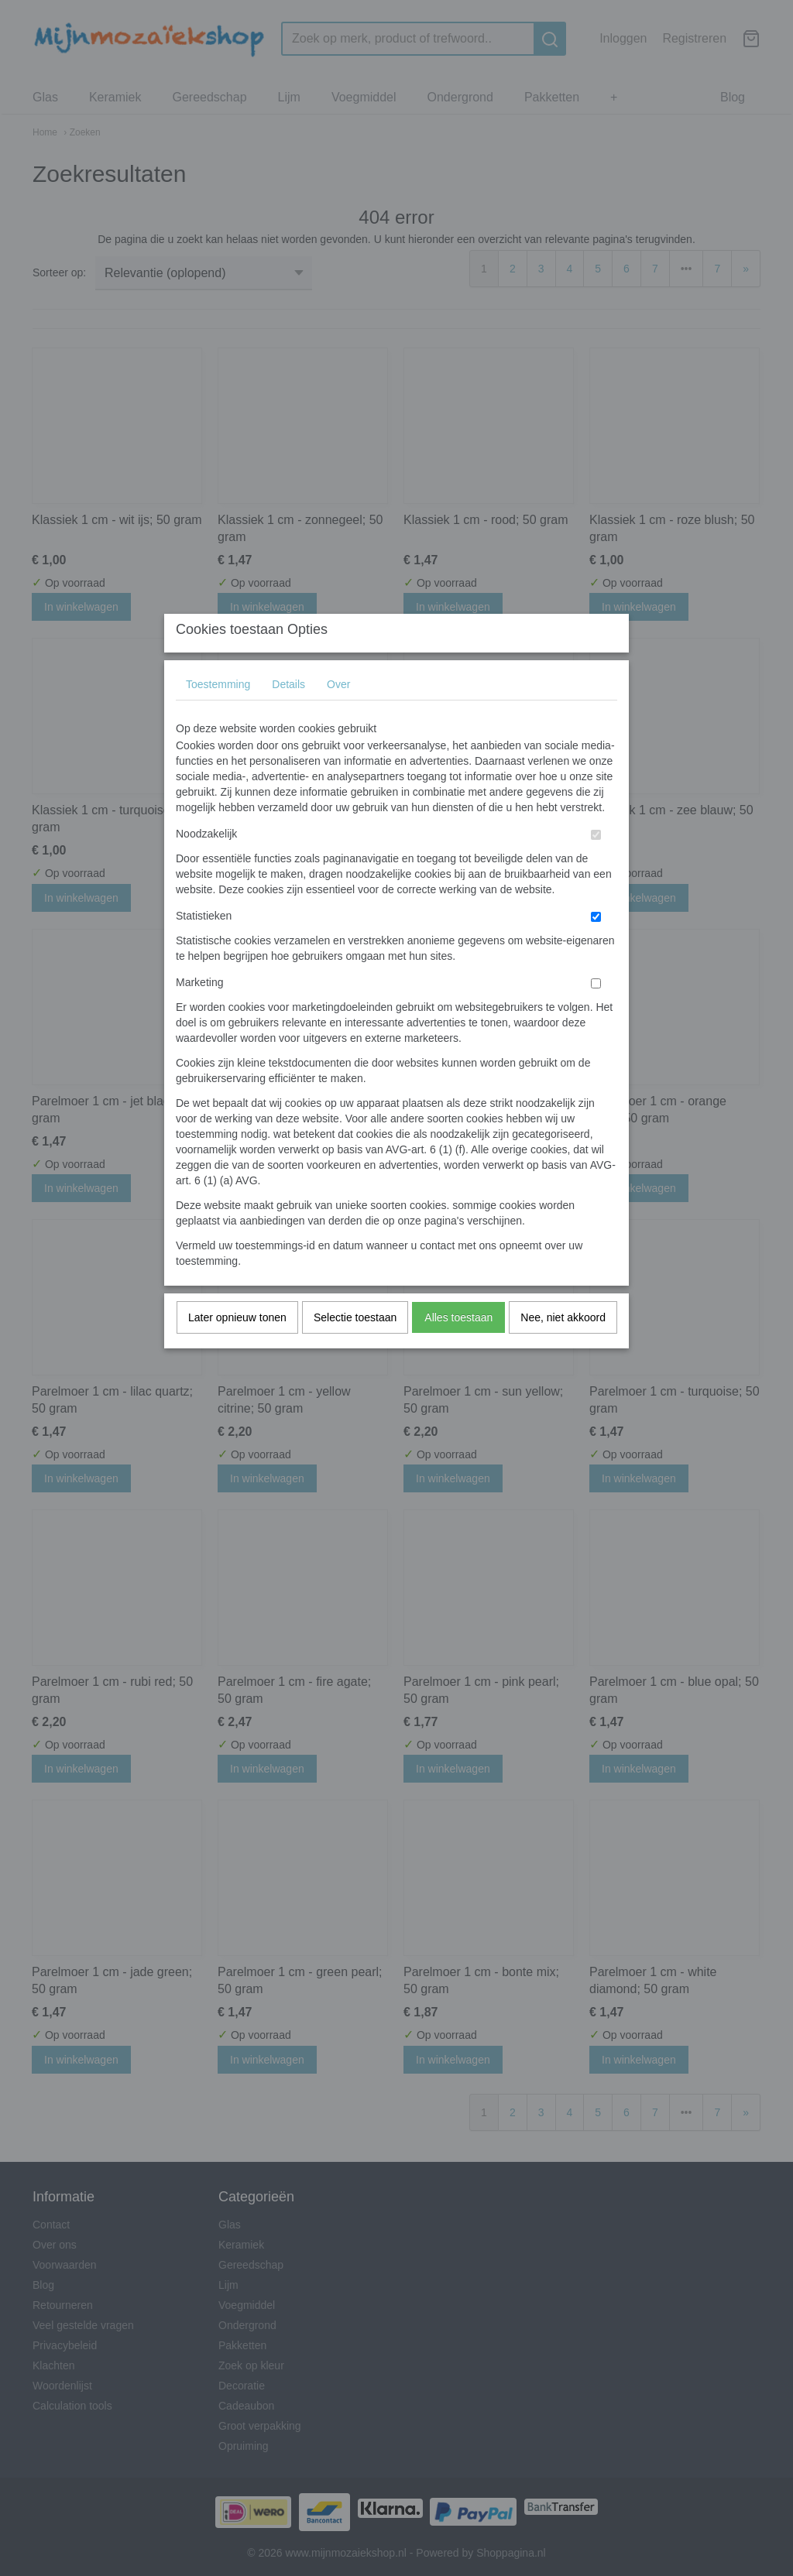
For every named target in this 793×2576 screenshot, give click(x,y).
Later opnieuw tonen (237, 1347)
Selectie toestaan (355, 1347)
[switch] (596, 865)
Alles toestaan (458, 1347)
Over (338, 714)
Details (288, 714)
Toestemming (218, 714)
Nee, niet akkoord (563, 1347)
